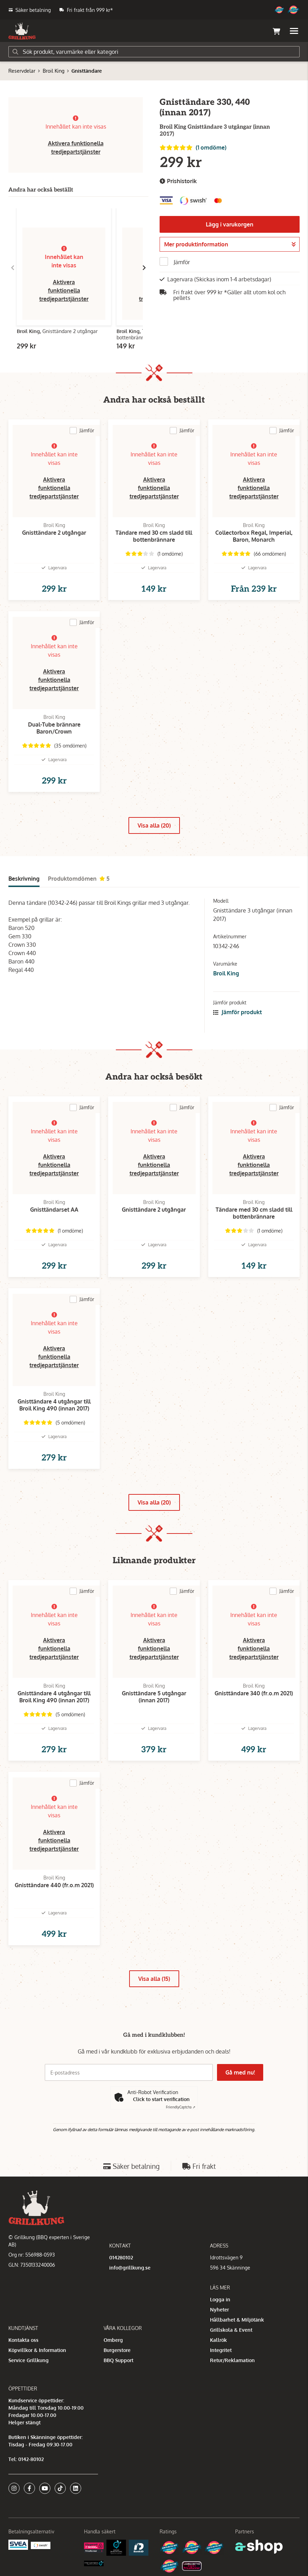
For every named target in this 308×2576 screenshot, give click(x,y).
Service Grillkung (28, 2360)
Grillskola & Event (231, 2330)
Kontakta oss (23, 2340)
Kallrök (218, 2340)
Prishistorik (178, 181)
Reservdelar (21, 71)
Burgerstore (117, 2350)
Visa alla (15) (154, 1978)
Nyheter (219, 2309)
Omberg (113, 2340)
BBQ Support (118, 2360)
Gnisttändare (86, 71)
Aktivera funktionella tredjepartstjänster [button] (64, 290)
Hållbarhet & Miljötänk (237, 2320)
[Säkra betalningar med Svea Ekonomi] (18, 2544)
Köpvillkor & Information (37, 2350)
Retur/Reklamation (232, 2360)
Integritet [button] (221, 2350)
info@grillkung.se (129, 2268)
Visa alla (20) (154, 825)
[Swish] (40, 2545)
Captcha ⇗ (180, 2107)
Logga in (220, 2299)
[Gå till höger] (144, 267)
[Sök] (154, 51)
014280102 (121, 2257)
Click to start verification (161, 2099)
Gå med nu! (240, 2072)
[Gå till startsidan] (22, 31)
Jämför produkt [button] (237, 1012)
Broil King (53, 71)
